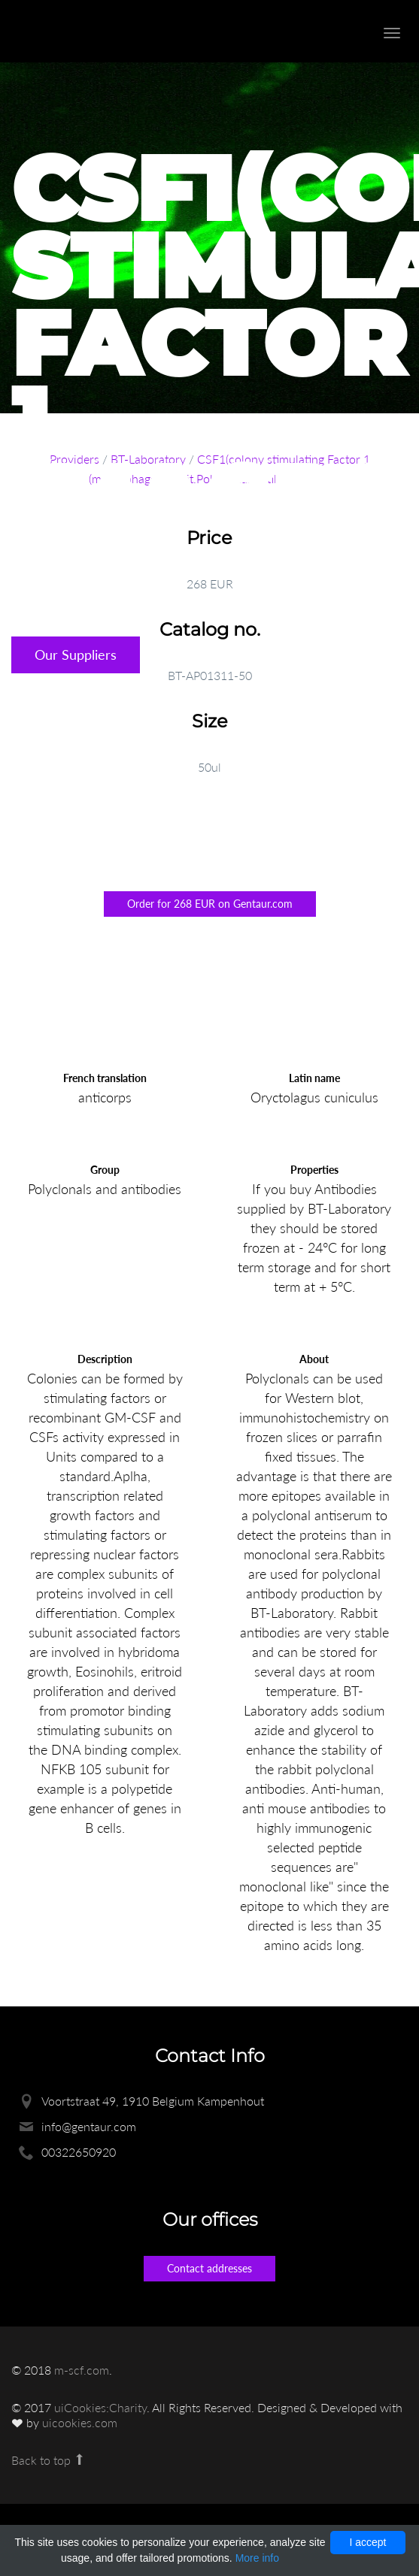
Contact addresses (209, 2268)
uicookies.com (79, 2422)
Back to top (48, 2460)
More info (257, 2558)
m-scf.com (81, 2370)
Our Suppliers (76, 654)
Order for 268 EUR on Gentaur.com (210, 903)
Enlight (94, 31)
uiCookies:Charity (100, 2407)
